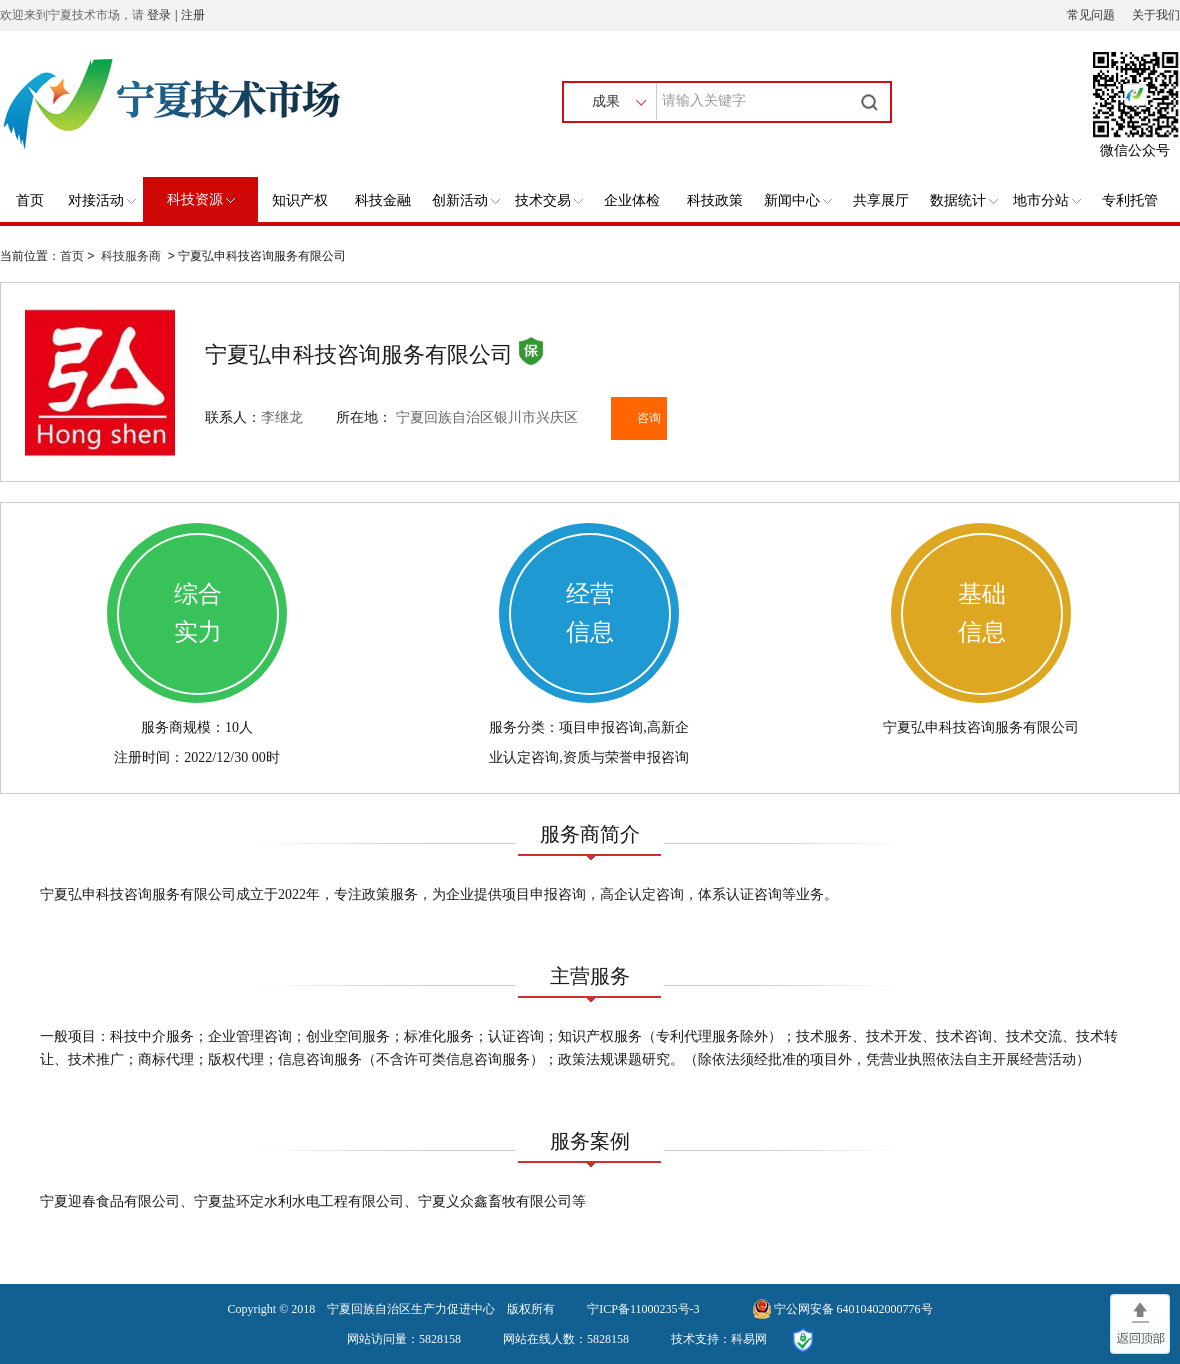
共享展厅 (881, 200)
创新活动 (466, 200)
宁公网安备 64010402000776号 (853, 1309)
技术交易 (549, 200)
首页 (30, 200)
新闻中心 (798, 200)
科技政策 (715, 200)
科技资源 (201, 199)
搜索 (872, 102)
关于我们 (1156, 15)
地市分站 (1047, 200)
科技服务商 (131, 256)
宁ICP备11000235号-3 (643, 1309)
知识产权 (300, 200)
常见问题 (1091, 15)
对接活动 (102, 200)
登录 (159, 15)
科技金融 (383, 200)
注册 (193, 15)
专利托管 (1130, 200)
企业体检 (632, 200)
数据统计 (964, 200)
